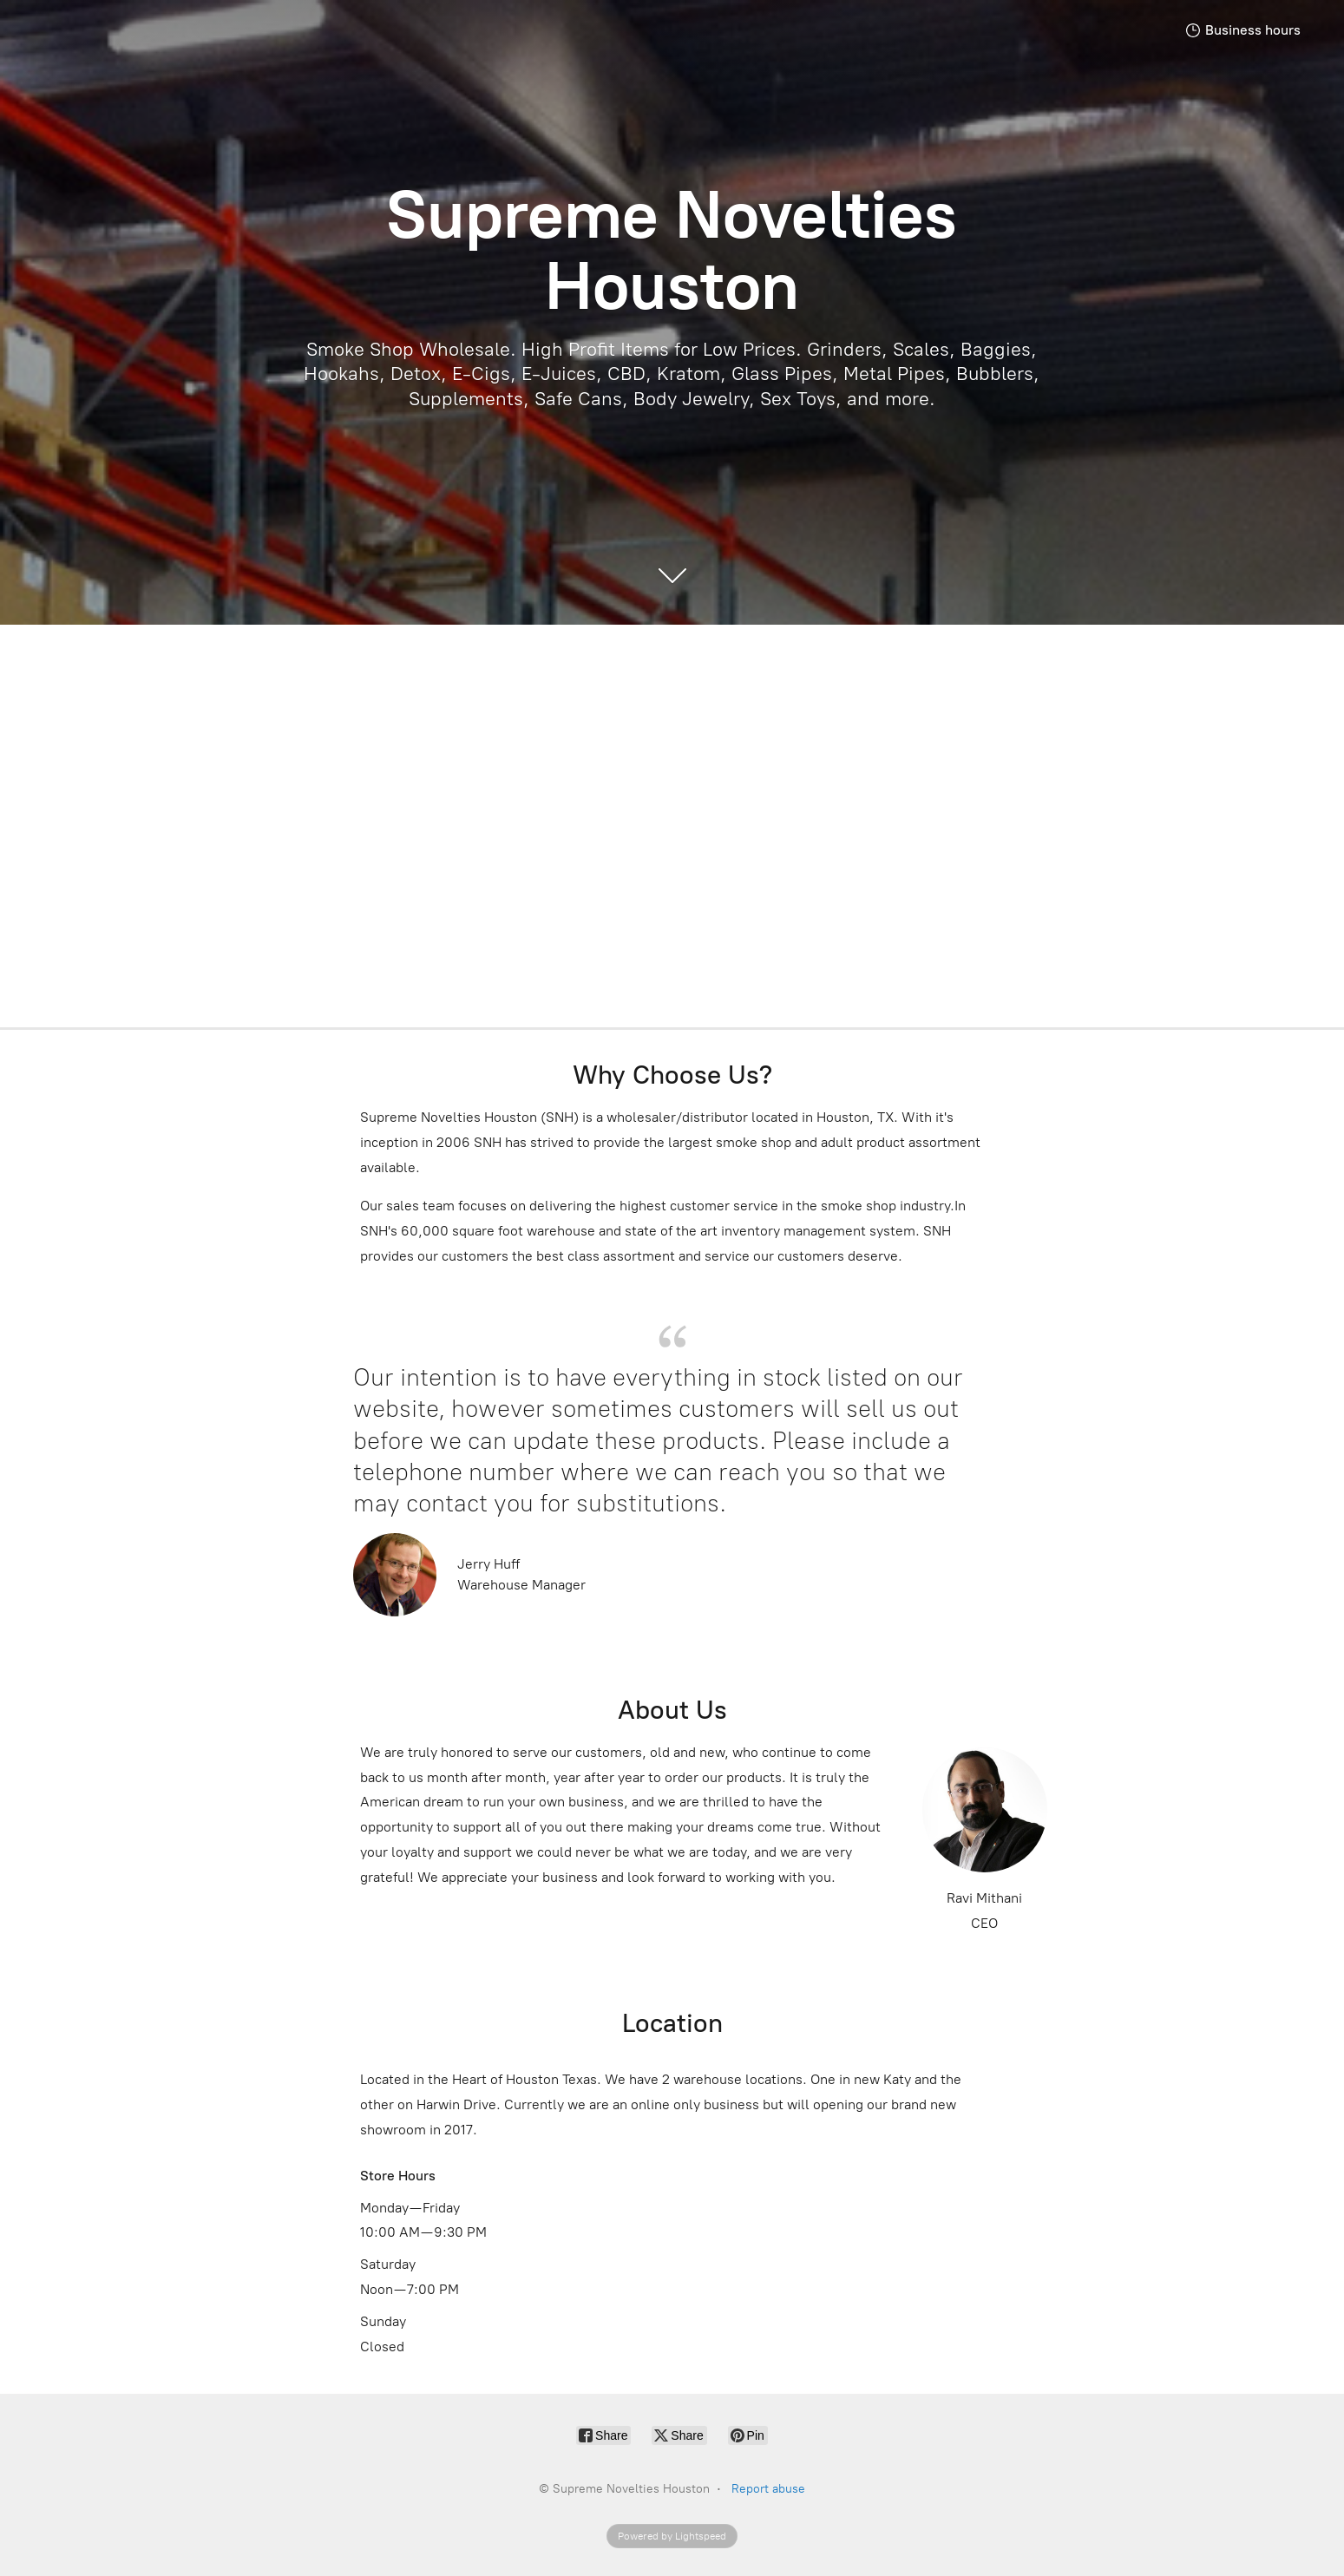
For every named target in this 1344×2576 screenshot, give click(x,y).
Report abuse (768, 2488)
